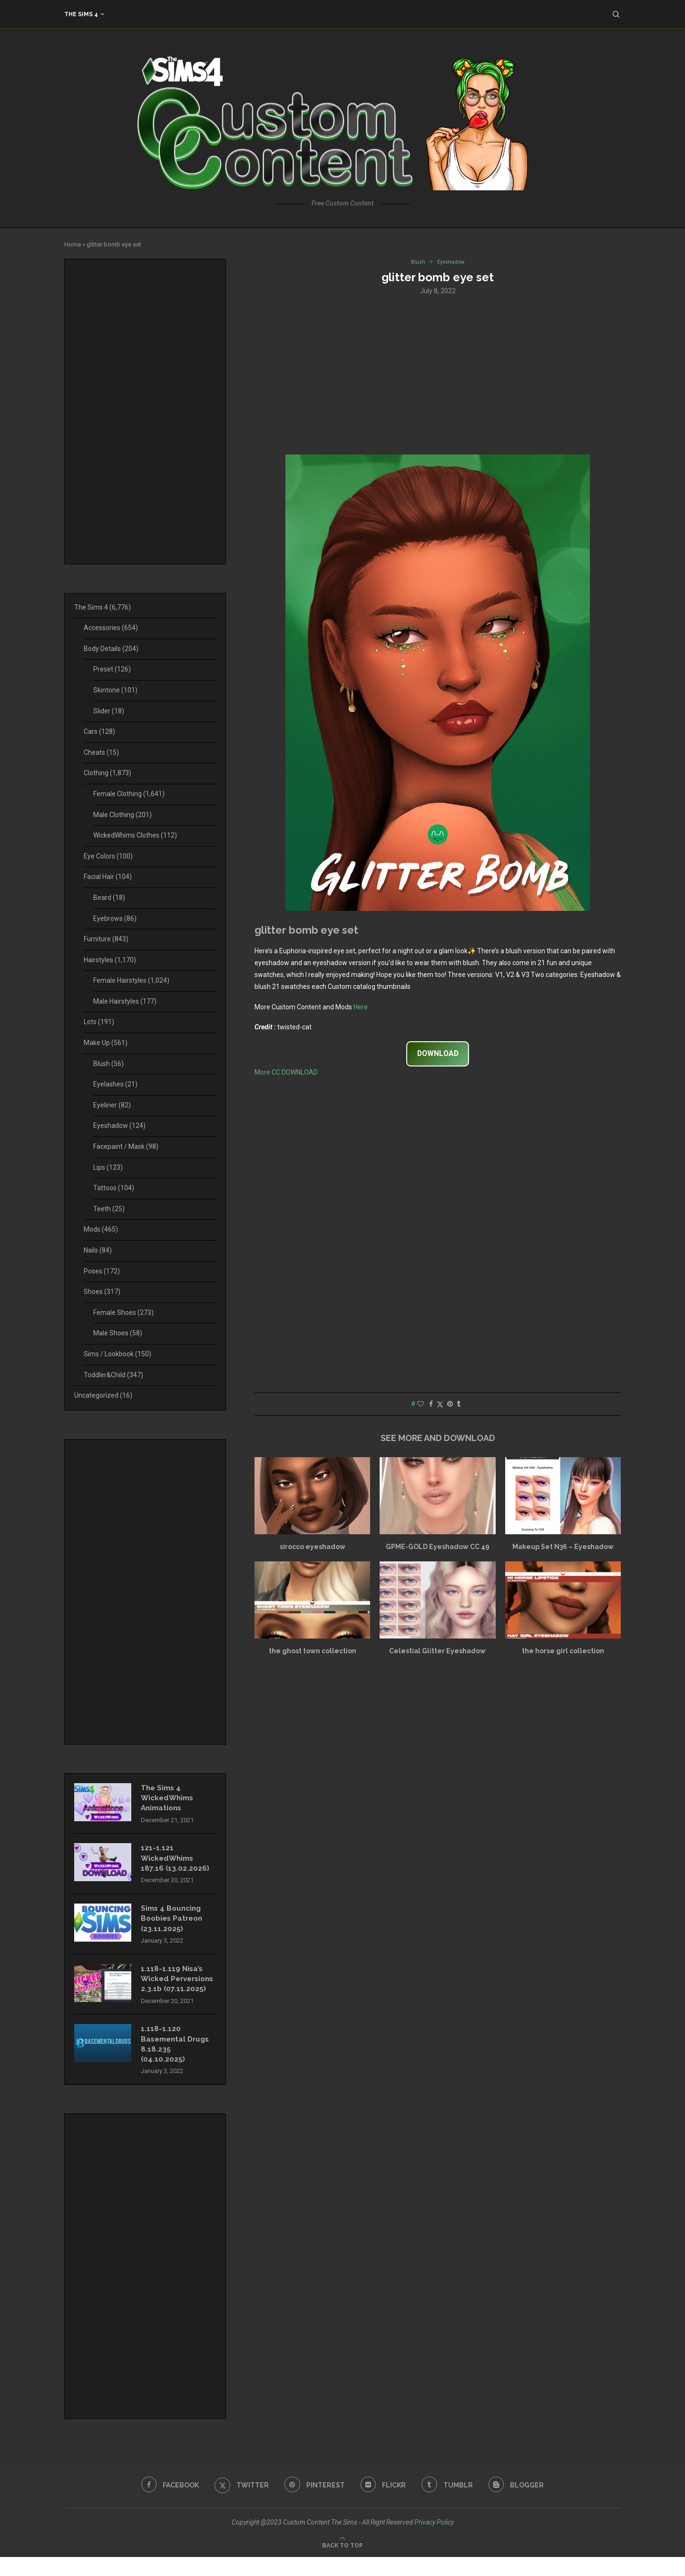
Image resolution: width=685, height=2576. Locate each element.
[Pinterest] (314, 2504)
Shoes (102, 1291)
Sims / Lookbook (117, 1354)
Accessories (111, 628)
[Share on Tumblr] (458, 1405)
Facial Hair (108, 876)
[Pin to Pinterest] (450, 1405)
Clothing (107, 773)
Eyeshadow (119, 1125)
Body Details (111, 648)
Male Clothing (122, 815)
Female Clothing (129, 794)
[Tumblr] (449, 2504)
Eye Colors (108, 856)
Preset (112, 669)
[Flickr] (384, 2504)
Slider (108, 711)
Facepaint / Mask (125, 1146)
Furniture (106, 939)
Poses (102, 1271)
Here (360, 1008)
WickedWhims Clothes (135, 835)
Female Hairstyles (131, 980)
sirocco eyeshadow (312, 1547)
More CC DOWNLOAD (286, 1073)
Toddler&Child (113, 1375)
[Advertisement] (437, 374)
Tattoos (113, 1188)
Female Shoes (123, 1312)
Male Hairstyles (125, 1001)
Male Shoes (117, 1333)
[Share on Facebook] (431, 1405)
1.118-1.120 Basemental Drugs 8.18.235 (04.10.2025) (177, 2062)
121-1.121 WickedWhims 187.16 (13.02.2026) (175, 1861)
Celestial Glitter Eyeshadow (437, 1652)
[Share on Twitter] (440, 1405)
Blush (108, 1063)
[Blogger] (520, 2504)
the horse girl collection (563, 1652)
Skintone (115, 690)
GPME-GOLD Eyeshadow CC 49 (437, 1547)
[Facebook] (166, 2504)
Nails (98, 1250)
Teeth (109, 1209)
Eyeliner (112, 1105)
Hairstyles (110, 960)
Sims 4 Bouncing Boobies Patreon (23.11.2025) (173, 1922)
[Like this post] (420, 1405)
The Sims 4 (81, 14)
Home (72, 244)
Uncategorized (103, 1395)
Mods (101, 1229)
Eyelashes (115, 1084)
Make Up (105, 1042)
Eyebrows (115, 918)
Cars (99, 731)
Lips (108, 1167)
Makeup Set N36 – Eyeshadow (563, 1547)
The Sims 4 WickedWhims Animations (169, 1799)
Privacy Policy (434, 2541)
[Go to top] (342, 2564)
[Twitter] (239, 2504)
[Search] (616, 14)
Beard (109, 897)
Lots (99, 1022)
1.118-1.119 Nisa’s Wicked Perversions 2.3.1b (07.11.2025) (176, 1989)
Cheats (101, 752)
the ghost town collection (312, 1652)
